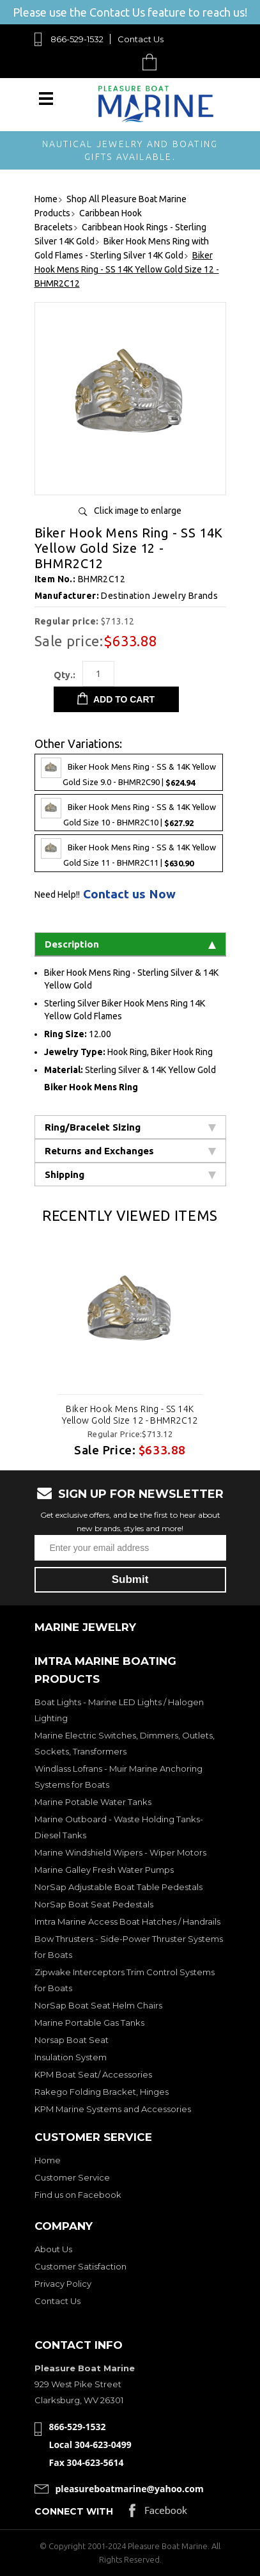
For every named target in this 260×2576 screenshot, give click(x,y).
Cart (152, 62)
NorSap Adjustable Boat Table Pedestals (118, 1887)
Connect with (73, 2511)
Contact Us (141, 39)
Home (47, 2160)
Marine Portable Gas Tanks (89, 2022)
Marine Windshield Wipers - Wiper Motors (120, 1852)
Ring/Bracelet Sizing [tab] (130, 1127)
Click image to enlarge (137, 510)
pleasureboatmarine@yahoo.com (130, 2489)
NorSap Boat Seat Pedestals (93, 1904)
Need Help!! (57, 894)
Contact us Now (129, 894)
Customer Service (72, 2177)
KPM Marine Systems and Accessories (112, 2109)
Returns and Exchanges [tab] (130, 1150)
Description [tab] (130, 944)
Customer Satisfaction (80, 2266)
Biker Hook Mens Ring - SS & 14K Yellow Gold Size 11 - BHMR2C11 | (128, 853)
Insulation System (70, 2057)
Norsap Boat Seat (71, 2040)
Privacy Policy (62, 2283)
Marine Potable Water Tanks (92, 1802)
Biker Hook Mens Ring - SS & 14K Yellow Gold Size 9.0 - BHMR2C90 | (128, 772)
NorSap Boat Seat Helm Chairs (98, 2005)
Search (120, 62)
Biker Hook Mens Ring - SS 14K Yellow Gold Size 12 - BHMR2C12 (130, 1415)
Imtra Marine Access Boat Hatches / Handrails (127, 1921)
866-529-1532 (76, 39)
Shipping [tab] (130, 1174)
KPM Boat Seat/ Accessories (93, 2074)
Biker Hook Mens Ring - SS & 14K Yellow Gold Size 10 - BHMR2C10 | (128, 812)
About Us (53, 2249)
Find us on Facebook (77, 2195)
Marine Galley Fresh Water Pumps (104, 1869)
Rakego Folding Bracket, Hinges (101, 2092)
